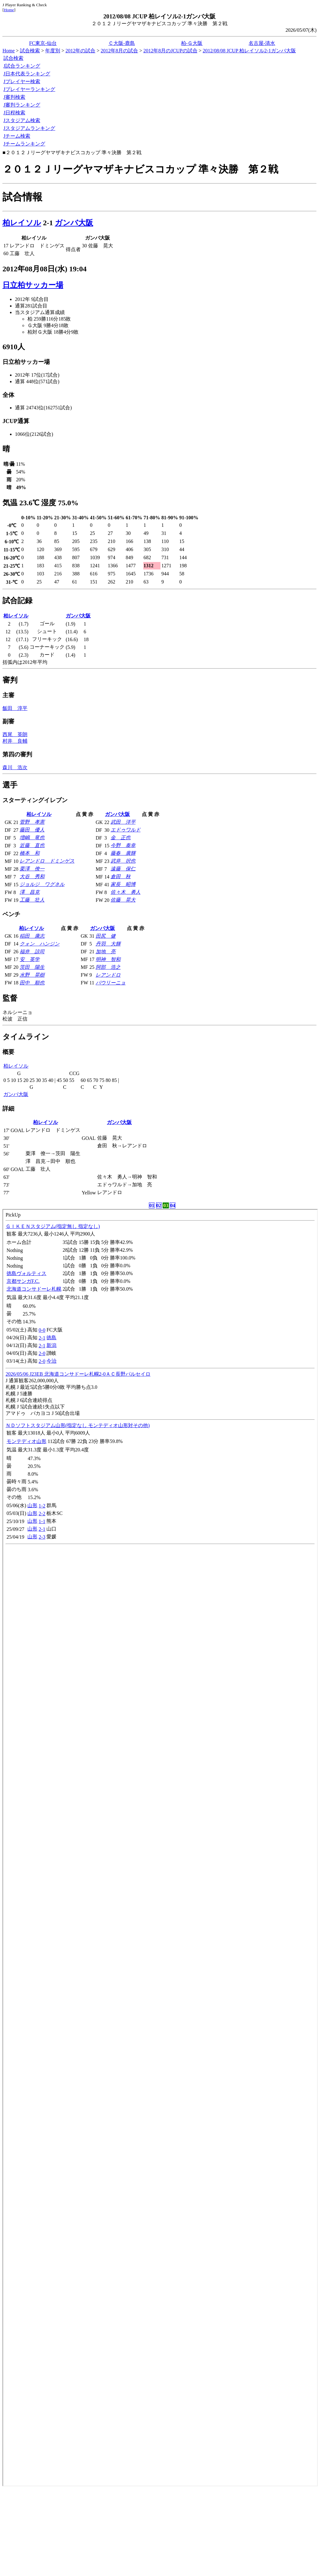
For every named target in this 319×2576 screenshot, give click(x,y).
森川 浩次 (14, 767)
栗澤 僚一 (32, 868)
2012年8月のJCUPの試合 (170, 50)
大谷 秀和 (32, 876)
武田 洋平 (123, 822)
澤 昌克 (30, 892)
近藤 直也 (32, 845)
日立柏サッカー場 (32, 285)
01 (151, 1205)
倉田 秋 (121, 876)
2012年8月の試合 (119, 50)
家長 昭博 (123, 884)
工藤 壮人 (32, 899)
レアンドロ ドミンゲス (47, 861)
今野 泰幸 (123, 845)
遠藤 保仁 (123, 868)
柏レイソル (21, 223)
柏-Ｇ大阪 (191, 43)
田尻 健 (106, 936)
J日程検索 (14, 112)
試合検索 (30, 50)
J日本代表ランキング (26, 73)
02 (158, 1205)
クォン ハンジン (40, 943)
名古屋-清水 (262, 43)
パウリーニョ (111, 982)
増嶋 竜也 (32, 837)
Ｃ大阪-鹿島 (121, 43)
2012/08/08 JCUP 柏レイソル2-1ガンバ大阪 (249, 50)
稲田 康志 (32, 936)
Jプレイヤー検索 (21, 81)
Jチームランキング (24, 143)
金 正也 (121, 837)
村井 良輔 (14, 741)
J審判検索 (14, 97)
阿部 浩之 (108, 967)
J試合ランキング (21, 66)
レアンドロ (108, 975)
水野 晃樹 (32, 975)
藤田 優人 (32, 829)
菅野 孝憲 (32, 822)
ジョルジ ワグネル (42, 884)
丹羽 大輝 (108, 943)
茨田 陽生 (32, 967)
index (160, 1847)
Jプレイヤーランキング (29, 89)
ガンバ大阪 (74, 223)
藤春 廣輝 (123, 853)
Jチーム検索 (16, 136)
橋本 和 (30, 853)
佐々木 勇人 (125, 892)
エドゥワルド (125, 829)
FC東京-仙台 (43, 43)
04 (172, 1205)
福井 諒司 (32, 951)
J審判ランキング (21, 104)
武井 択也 (123, 861)
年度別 (52, 50)
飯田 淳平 (14, 708)
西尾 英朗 (14, 734)
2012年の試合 (80, 50)
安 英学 (30, 959)
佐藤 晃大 (123, 899)
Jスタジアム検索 (21, 120)
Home (9, 9)
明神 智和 (108, 959)
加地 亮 (106, 951)
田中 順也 (32, 982)
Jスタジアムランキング (29, 128)
